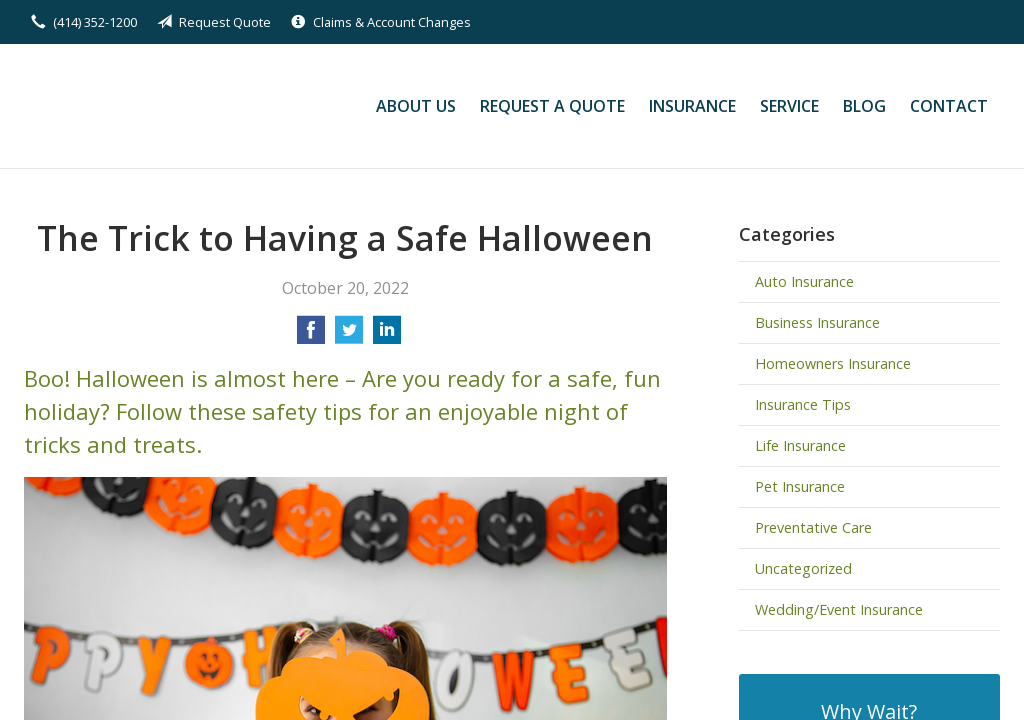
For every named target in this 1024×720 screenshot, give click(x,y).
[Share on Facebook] (311, 336)
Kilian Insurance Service (161, 106)
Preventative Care (813, 527)
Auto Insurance (804, 281)
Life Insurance (800, 445)
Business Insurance (817, 322)
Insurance (692, 106)
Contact (949, 106)
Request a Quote (552, 106)
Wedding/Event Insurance (839, 609)
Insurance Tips (803, 404)
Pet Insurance (800, 486)
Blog (864, 106)
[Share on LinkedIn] (387, 336)
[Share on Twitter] (349, 336)
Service (789, 106)
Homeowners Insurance (833, 363)
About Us (416, 106)
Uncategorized (803, 568)
